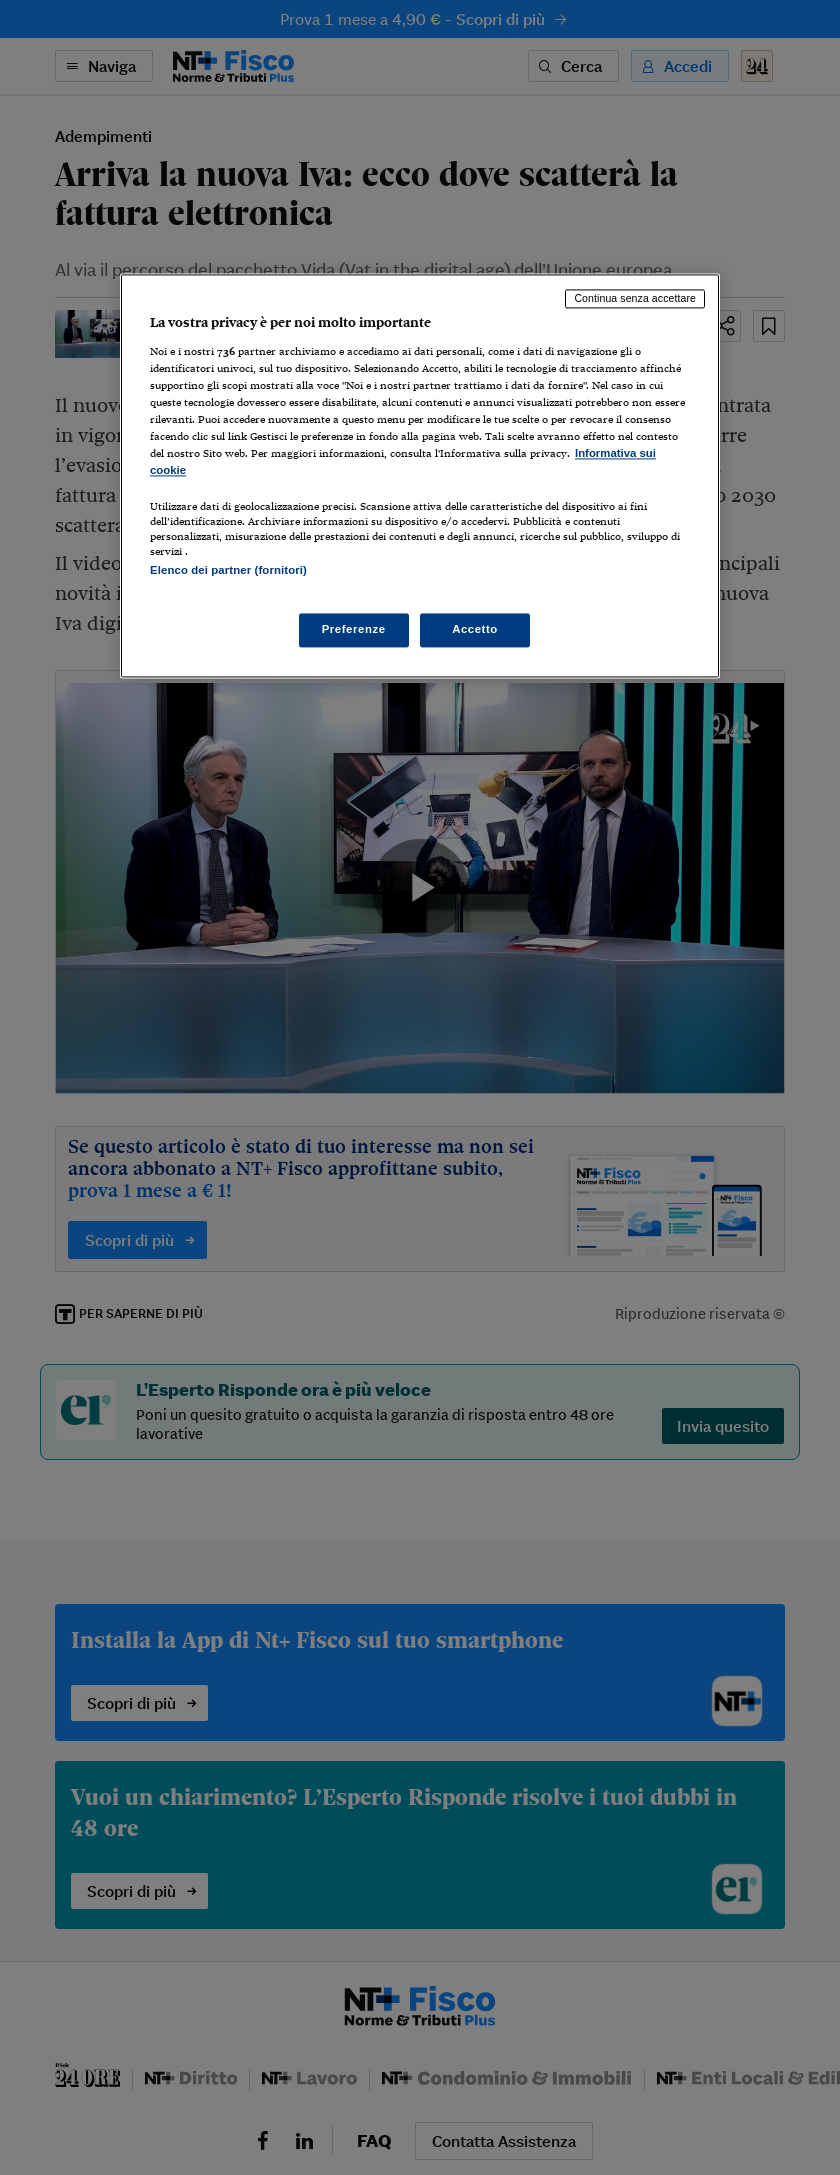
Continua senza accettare (635, 299)
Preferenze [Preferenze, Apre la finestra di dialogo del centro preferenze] (354, 629)
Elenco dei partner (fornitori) (228, 571)
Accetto (475, 629)
